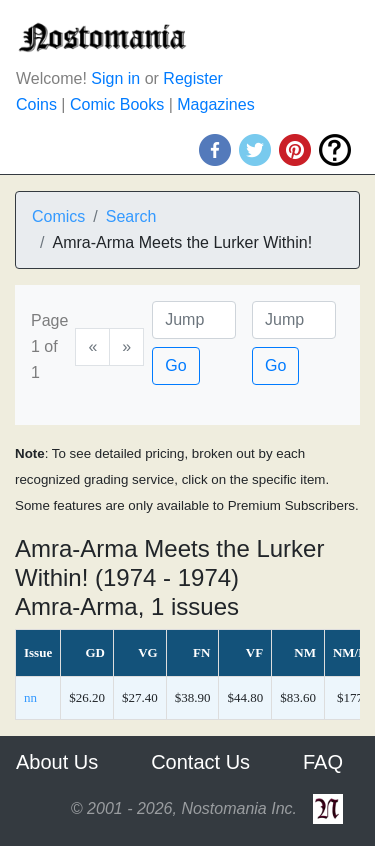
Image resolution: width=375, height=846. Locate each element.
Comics (58, 216)
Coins (36, 104)
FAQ (323, 762)
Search (131, 216)
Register (193, 78)
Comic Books (117, 104)
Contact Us (200, 762)
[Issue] (294, 320)
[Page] (194, 320)
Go (175, 365)
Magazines (215, 104)
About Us (57, 762)
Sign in (115, 78)
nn (30, 697)
